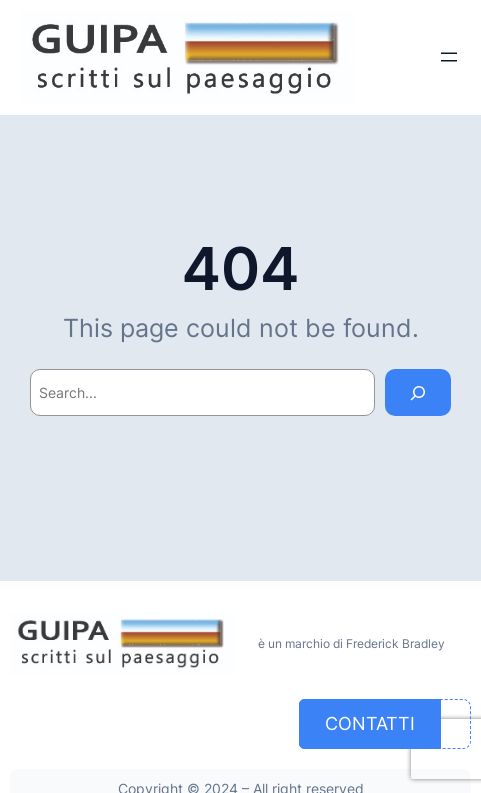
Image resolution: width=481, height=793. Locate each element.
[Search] (418, 392)
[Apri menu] (449, 57)
